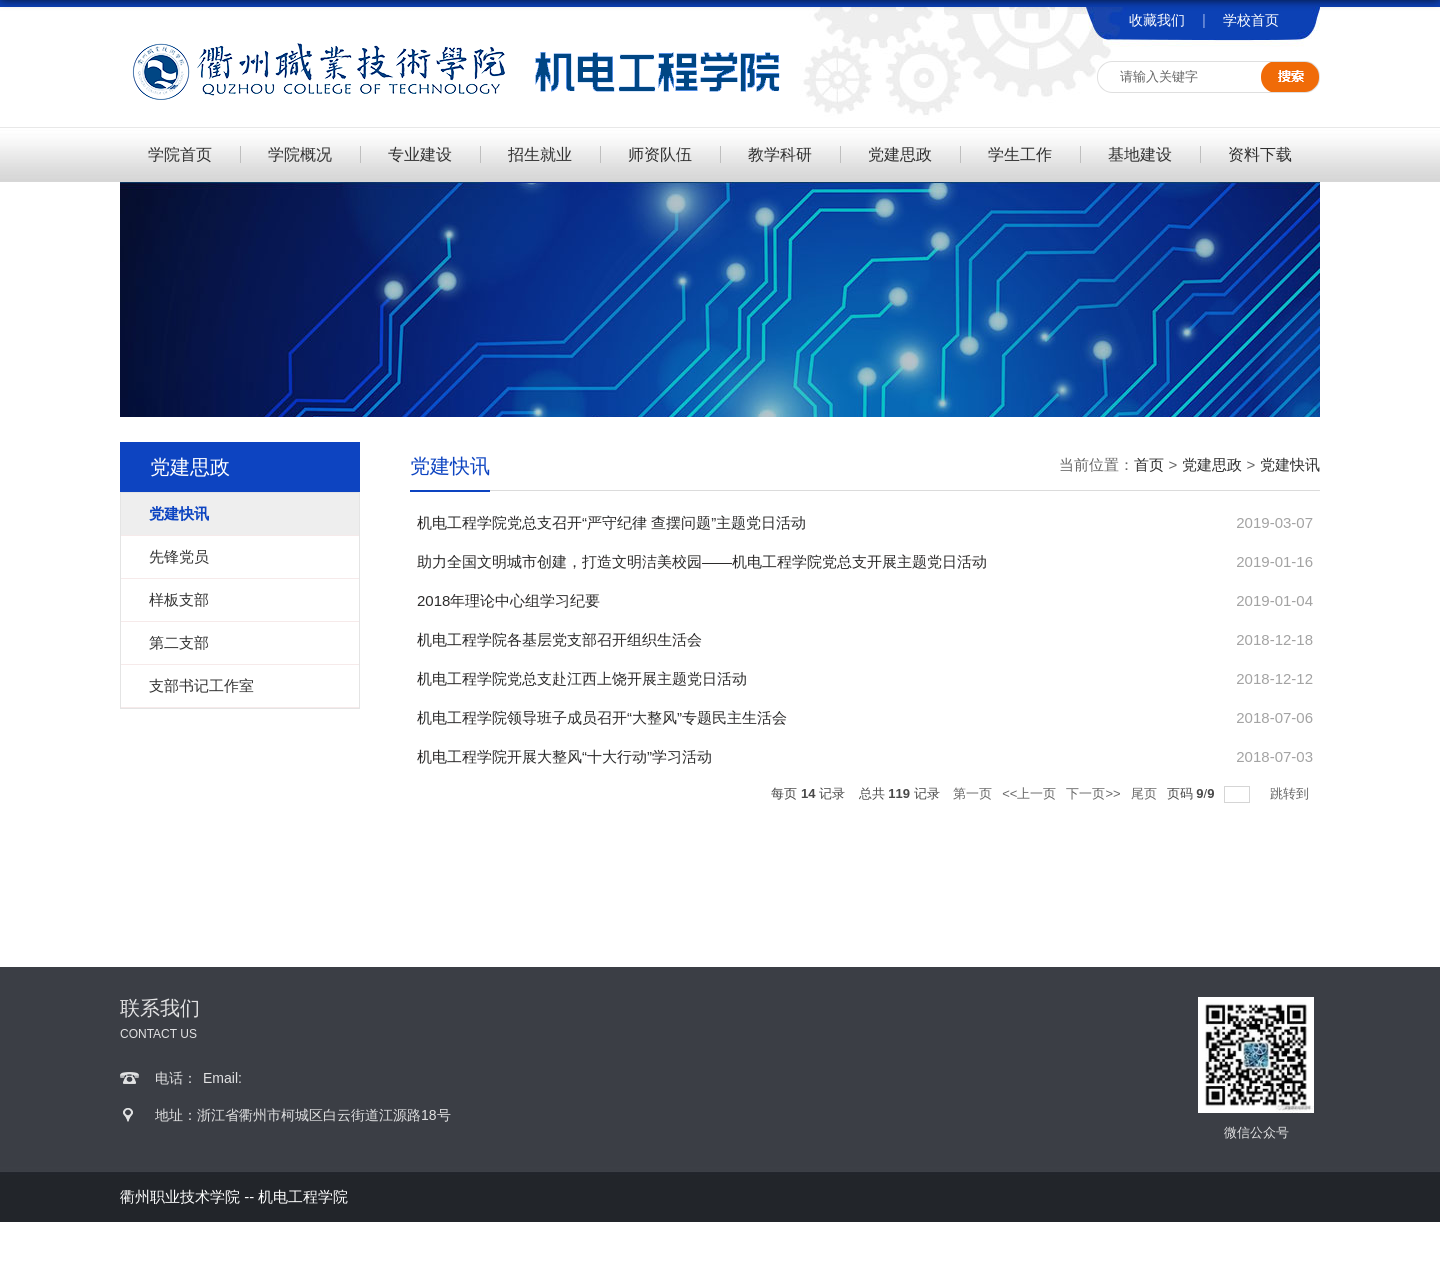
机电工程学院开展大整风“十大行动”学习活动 (564, 756)
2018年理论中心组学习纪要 (508, 600)
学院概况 (300, 154)
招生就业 (540, 154)
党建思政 (900, 154)
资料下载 (1260, 154)
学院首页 (180, 154)
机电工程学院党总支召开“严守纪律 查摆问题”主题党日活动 (611, 522)
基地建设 (1140, 154)
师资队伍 (660, 154)
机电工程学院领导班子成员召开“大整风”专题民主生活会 (602, 717)
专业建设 (420, 154)
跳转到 (1291, 793)
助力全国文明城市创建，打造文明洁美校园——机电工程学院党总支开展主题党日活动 (702, 561)
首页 (1149, 464)
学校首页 (1251, 20)
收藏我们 (1157, 20)
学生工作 (1020, 154)
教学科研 (780, 154)
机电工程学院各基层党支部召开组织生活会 (559, 639)
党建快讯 (1290, 464)
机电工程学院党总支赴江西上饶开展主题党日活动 (582, 678)
